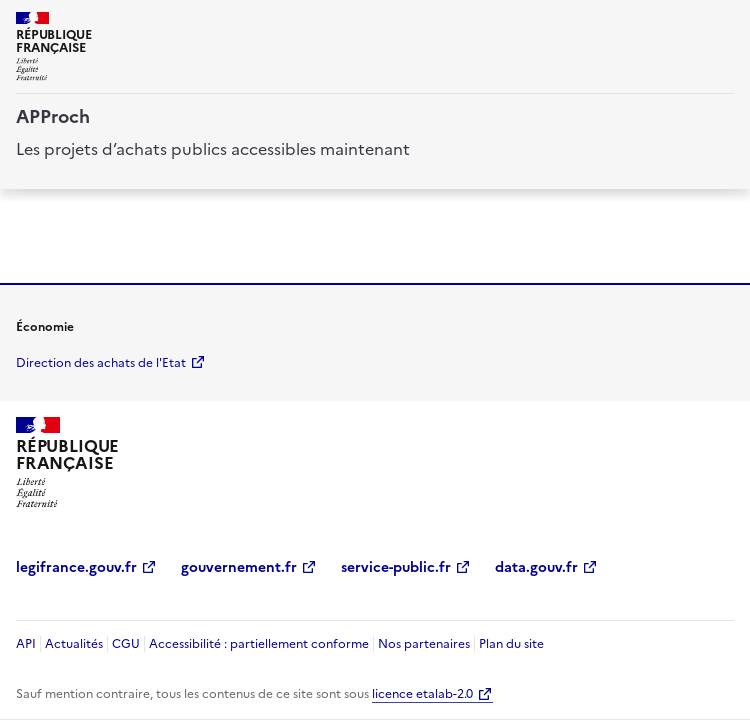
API (26, 644)
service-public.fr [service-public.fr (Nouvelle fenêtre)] (396, 567)
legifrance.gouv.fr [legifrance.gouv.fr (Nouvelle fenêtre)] (76, 567)
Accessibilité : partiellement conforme (259, 644)
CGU (126, 644)
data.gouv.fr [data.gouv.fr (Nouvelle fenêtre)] (536, 567)
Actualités (74, 644)
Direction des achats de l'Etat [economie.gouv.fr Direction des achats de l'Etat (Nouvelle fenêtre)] (101, 363)
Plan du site (511, 644)
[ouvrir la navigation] (722, 24)
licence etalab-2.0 (422, 694)
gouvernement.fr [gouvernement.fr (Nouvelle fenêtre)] (239, 567)
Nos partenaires (424, 644)
